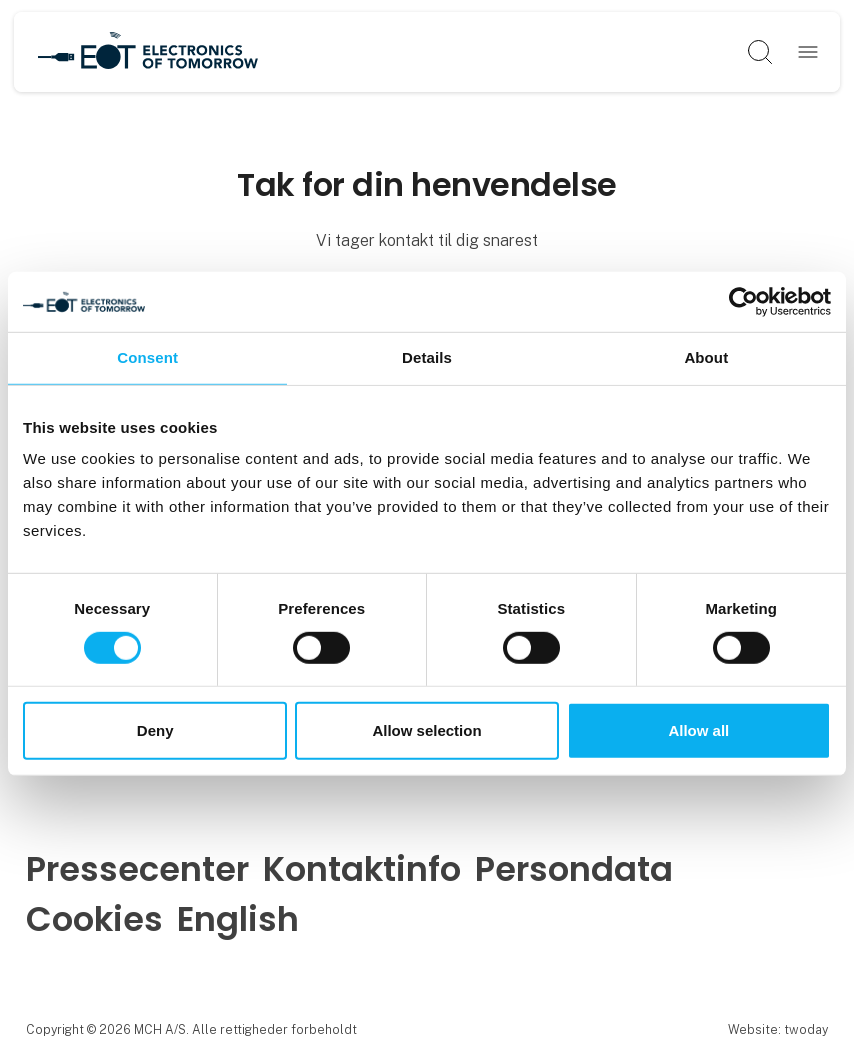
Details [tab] (427, 357)
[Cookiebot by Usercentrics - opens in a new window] (743, 302)
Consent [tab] (147, 357)
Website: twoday (778, 1029)
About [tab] (706, 357)
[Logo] (148, 52)
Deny (155, 730)
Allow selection (426, 730)
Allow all (698, 730)
